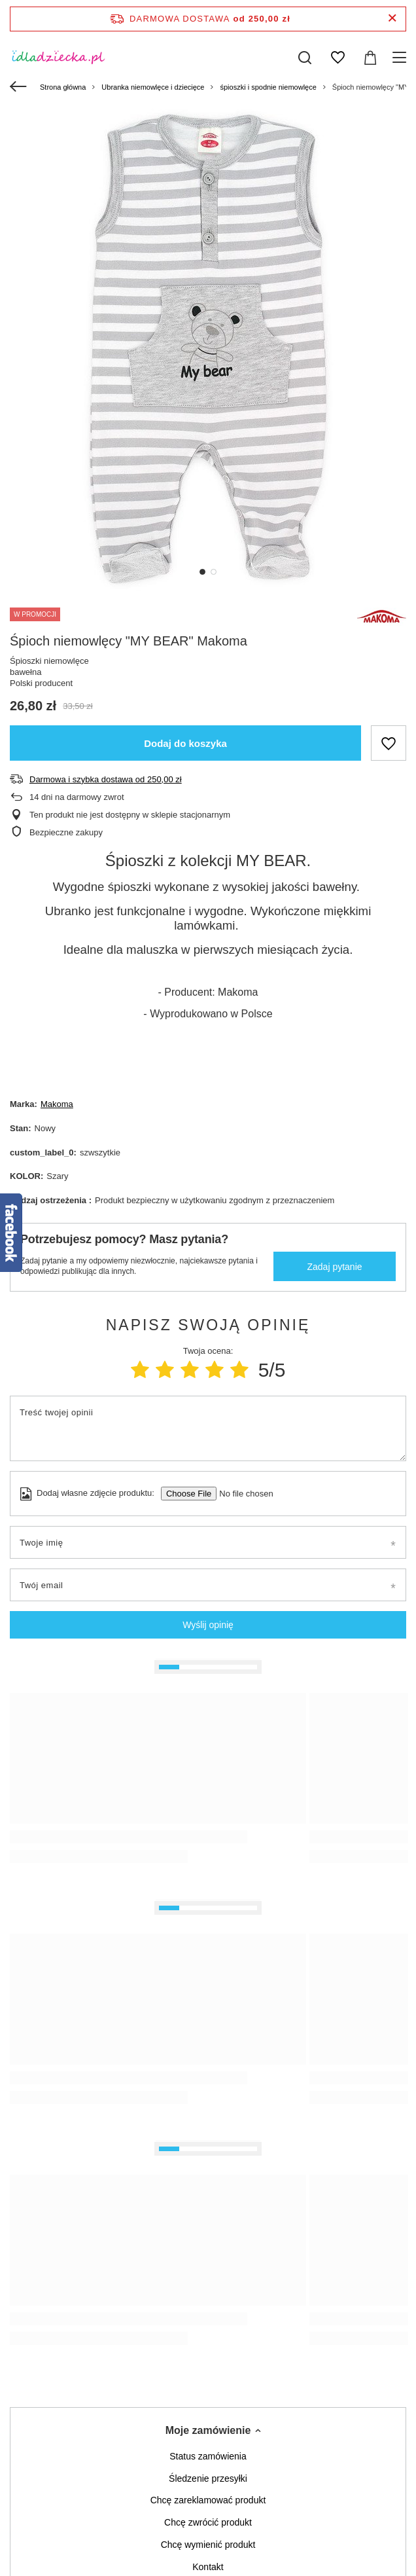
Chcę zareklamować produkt (208, 2500)
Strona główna (63, 87)
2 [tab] (214, 572)
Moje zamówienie (208, 2430)
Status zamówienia (208, 2456)
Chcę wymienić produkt (208, 2544)
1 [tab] (202, 572)
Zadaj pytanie (334, 1266)
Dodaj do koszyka (185, 743)
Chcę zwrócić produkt (208, 2522)
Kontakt (207, 2567)
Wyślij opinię (208, 1625)
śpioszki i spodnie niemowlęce (268, 87)
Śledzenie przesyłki (208, 2478)
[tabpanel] (208, 348)
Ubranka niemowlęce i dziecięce (152, 87)
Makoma (57, 1104)
